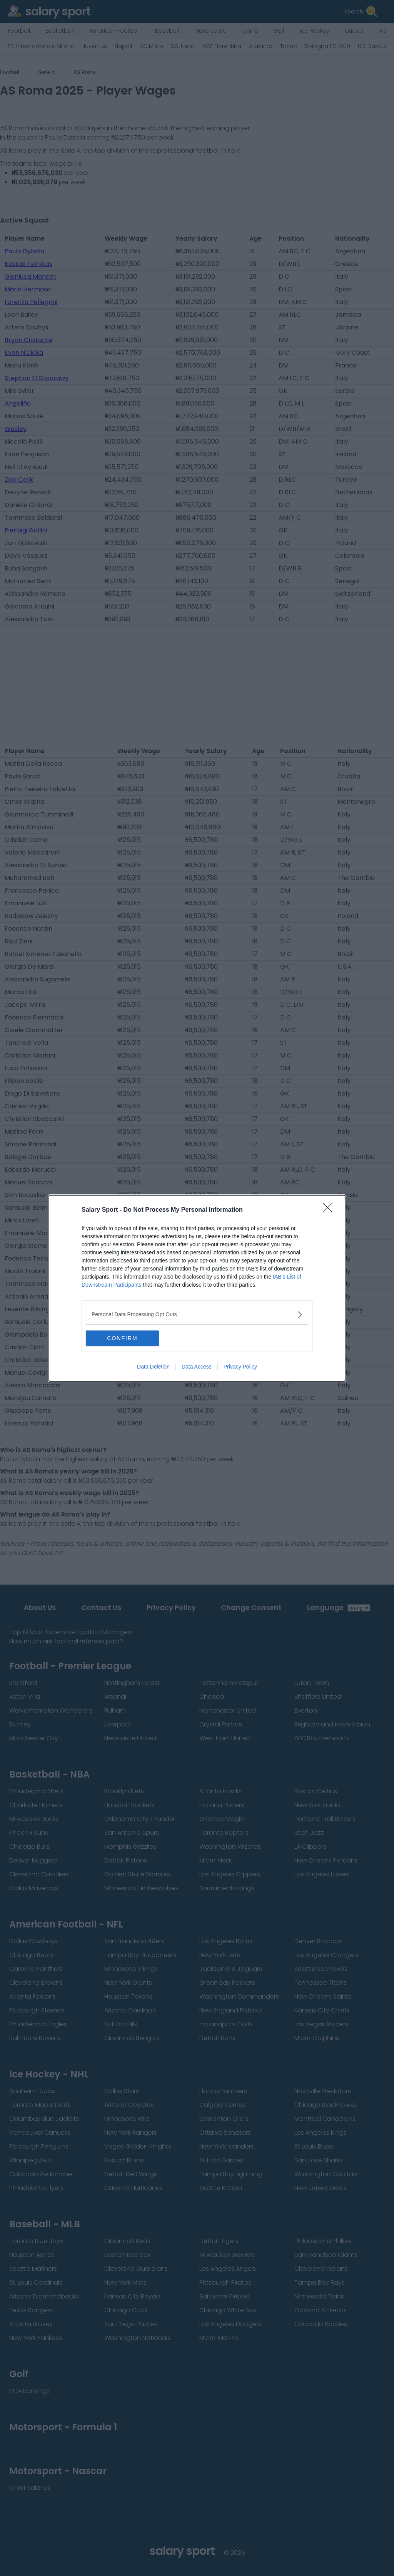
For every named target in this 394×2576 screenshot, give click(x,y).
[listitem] (197, 1314)
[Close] (330, 1210)
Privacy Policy (240, 1367)
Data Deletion (153, 1367)
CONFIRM (122, 1338)
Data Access (197, 1367)
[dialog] (197, 1288)
